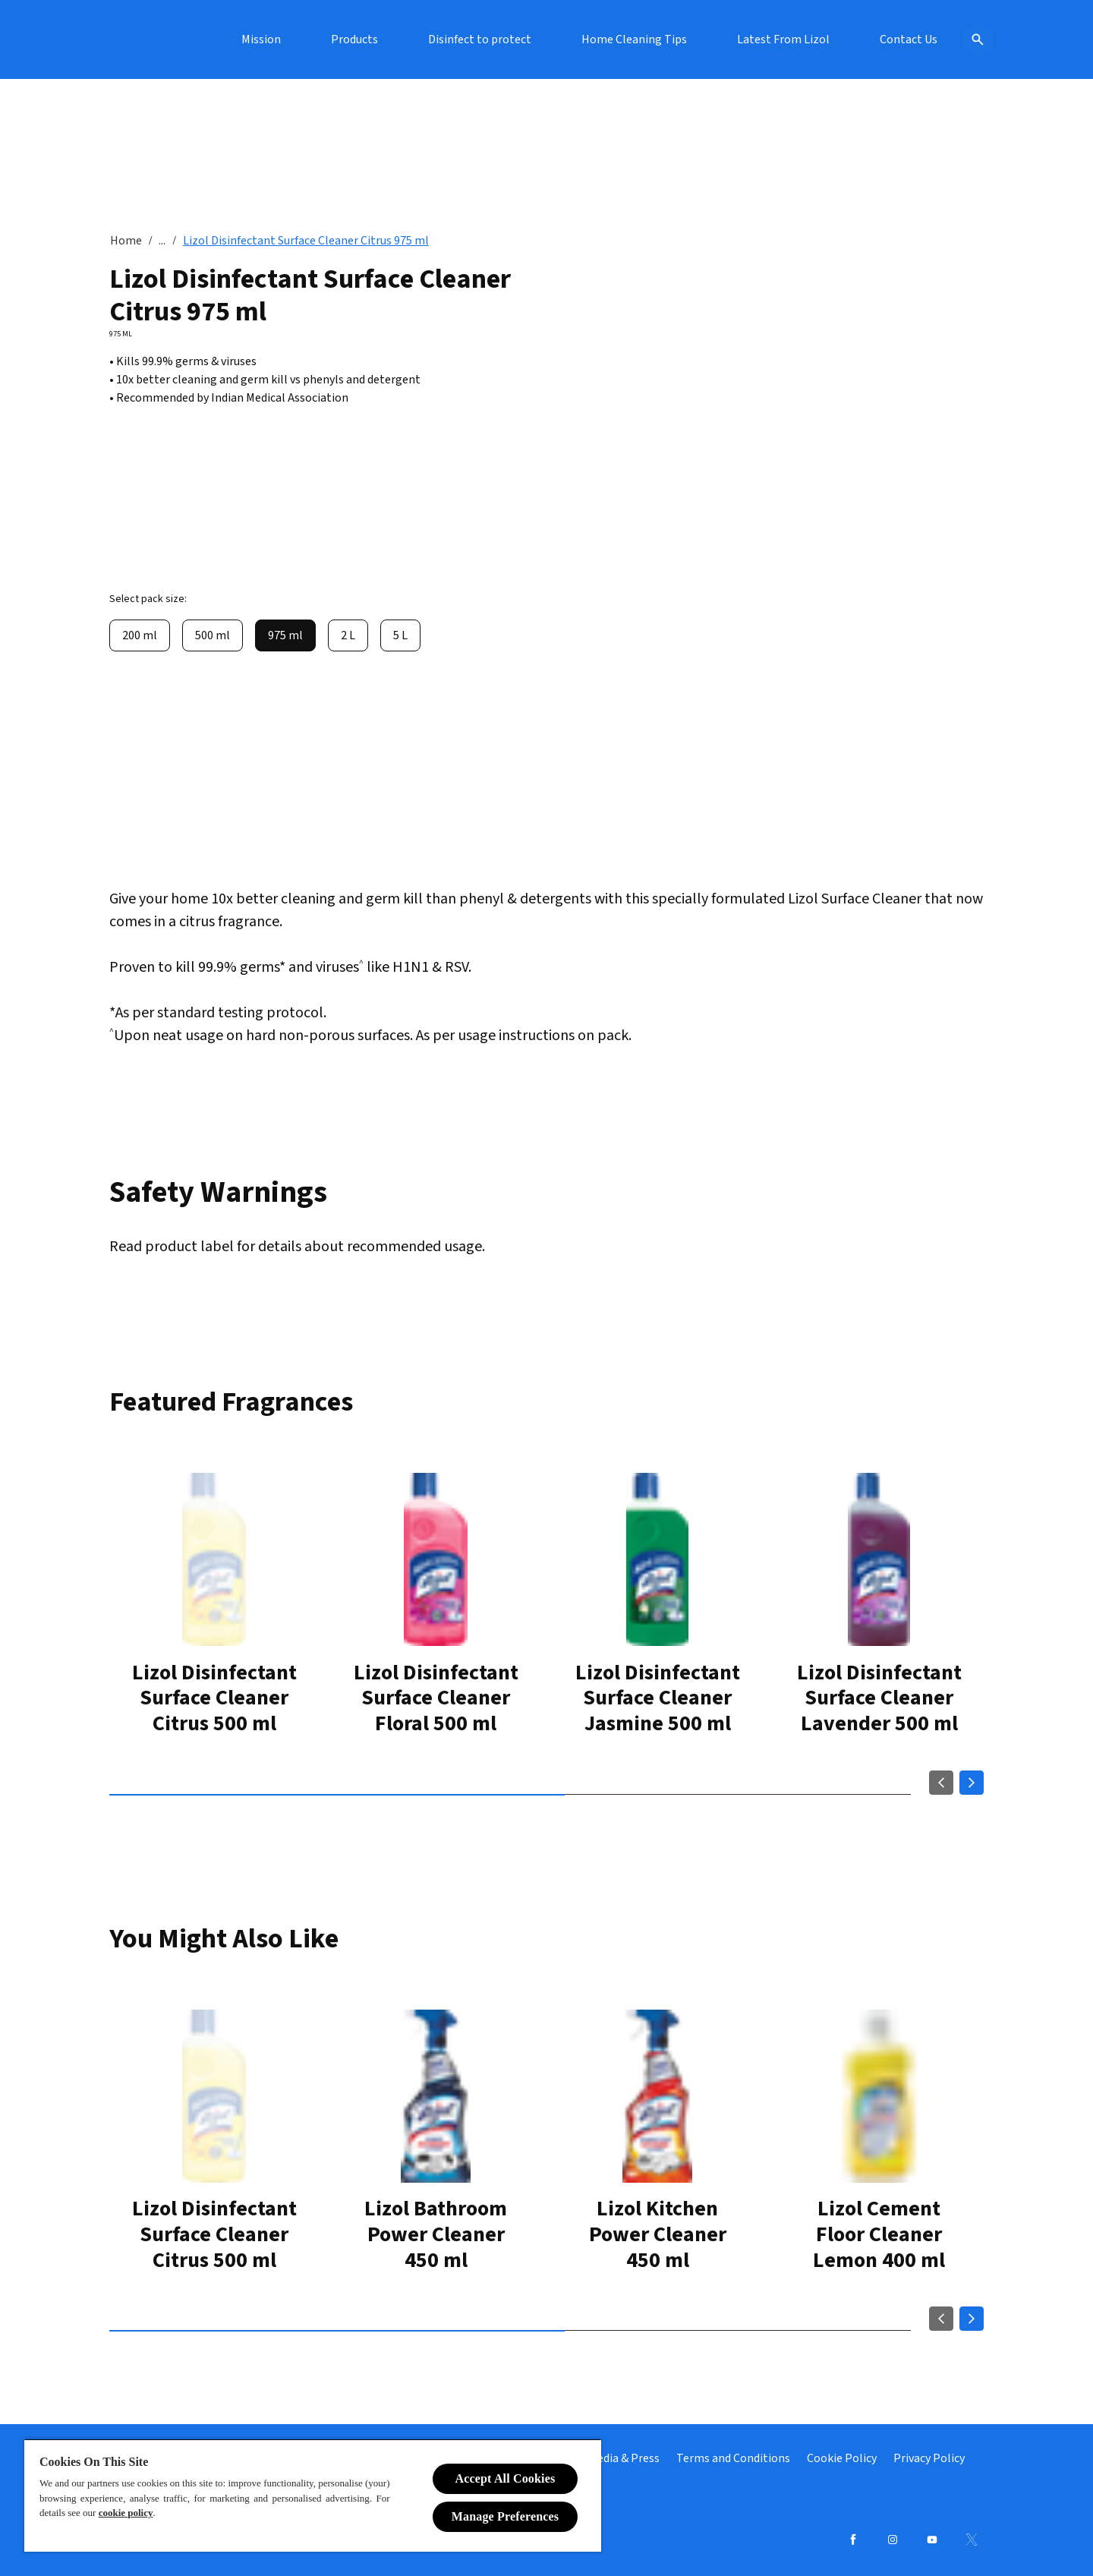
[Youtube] (932, 2539)
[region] (312, 2495)
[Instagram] (892, 2539)
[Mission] (403, 39)
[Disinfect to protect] (621, 39)
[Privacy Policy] (929, 2458)
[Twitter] (971, 2539)
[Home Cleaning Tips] (776, 39)
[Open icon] (968, 39)
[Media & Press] (623, 2458)
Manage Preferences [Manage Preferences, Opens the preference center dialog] (505, 2516)
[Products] (496, 39)
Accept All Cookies (505, 2478)
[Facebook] (853, 2539)
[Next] (971, 1786)
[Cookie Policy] (841, 2458)
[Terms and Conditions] (733, 2458)
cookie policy (126, 2512)
